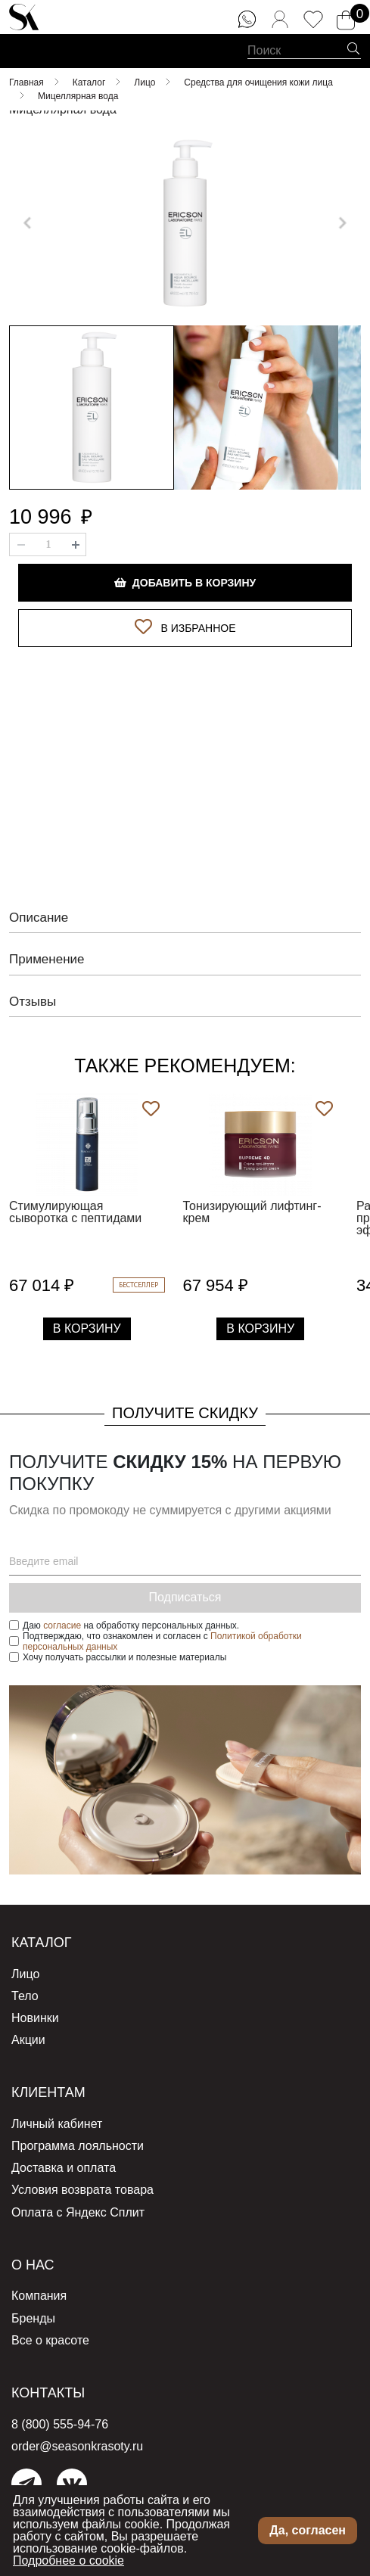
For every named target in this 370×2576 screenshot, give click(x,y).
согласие (62, 1625)
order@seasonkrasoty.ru (77, 2446)
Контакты (48, 2392)
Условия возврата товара (82, 2189)
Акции (28, 2039)
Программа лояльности (77, 2145)
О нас (32, 2265)
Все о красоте (50, 2340)
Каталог (41, 1942)
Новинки (35, 2017)
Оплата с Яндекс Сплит (78, 2212)
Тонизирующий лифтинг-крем (252, 1211)
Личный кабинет (56, 2123)
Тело (25, 1996)
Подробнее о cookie (68, 2560)
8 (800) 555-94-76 (59, 2424)
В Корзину (87, 1328)
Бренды (33, 2318)
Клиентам (48, 2092)
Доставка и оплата (63, 2167)
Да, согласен (307, 2530)
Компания (39, 2295)
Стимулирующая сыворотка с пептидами (75, 1211)
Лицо (25, 1974)
